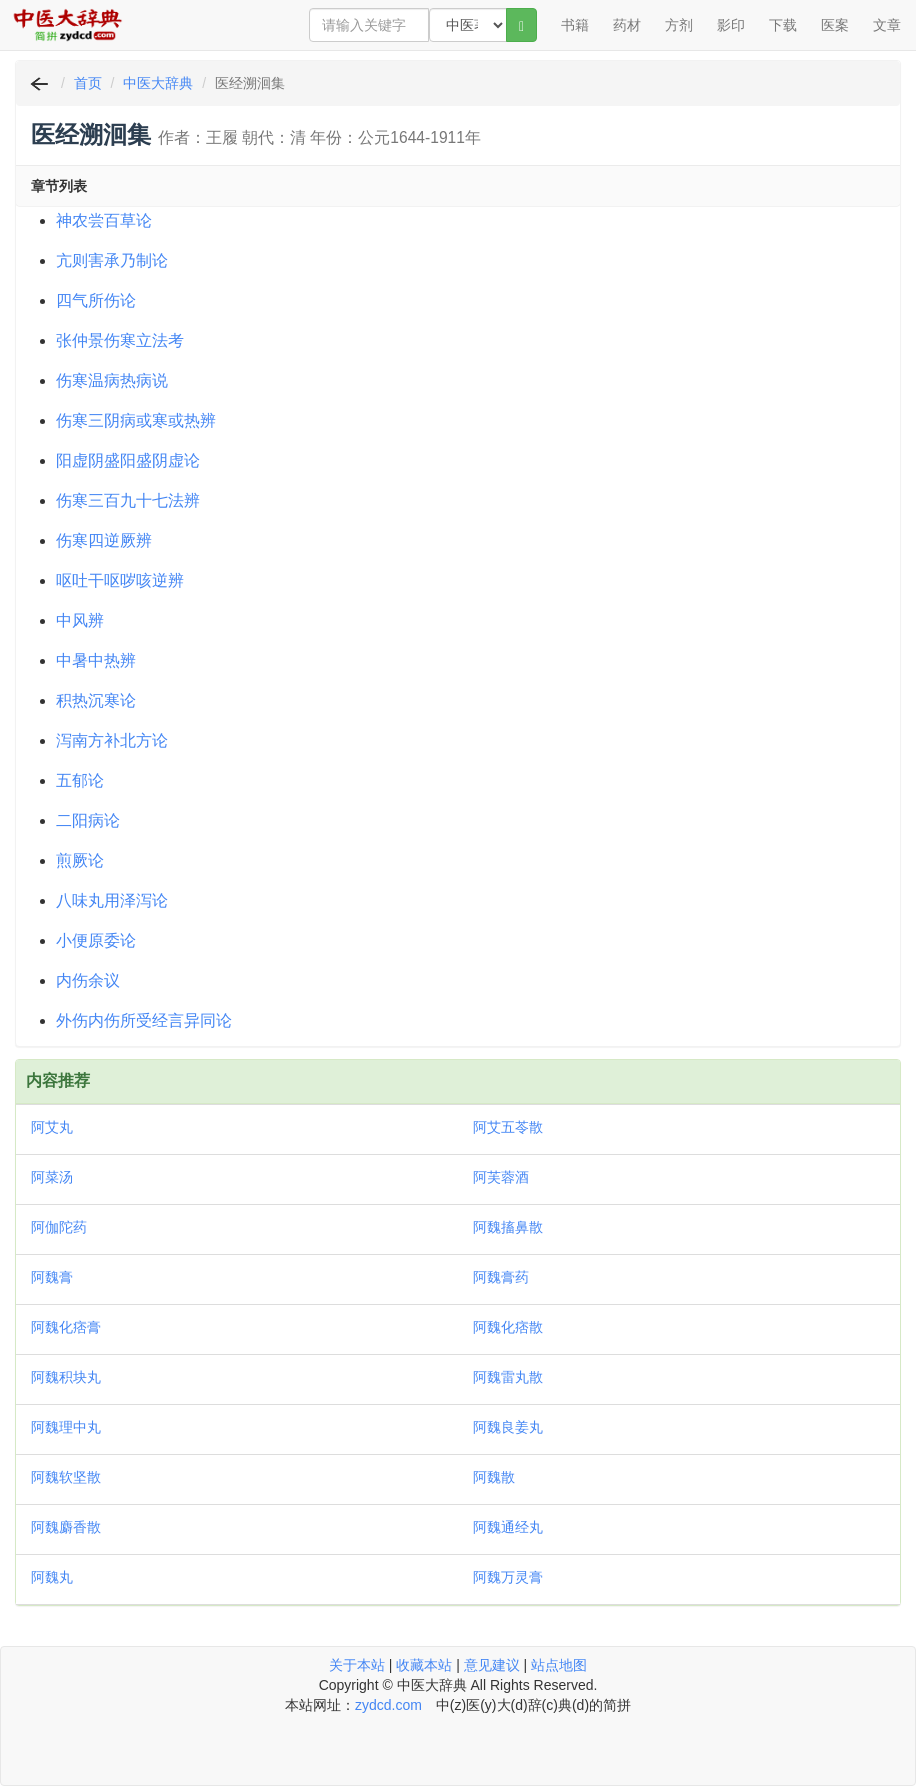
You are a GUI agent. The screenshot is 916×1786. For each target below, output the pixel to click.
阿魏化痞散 (508, 1327)
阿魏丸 (52, 1577)
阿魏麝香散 (66, 1527)
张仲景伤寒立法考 (120, 340)
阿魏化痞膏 (66, 1327)
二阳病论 (88, 820)
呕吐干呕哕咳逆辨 (120, 580)
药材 (627, 25)
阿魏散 (494, 1477)
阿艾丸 (52, 1127)
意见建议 (492, 1665)
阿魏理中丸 (66, 1427)
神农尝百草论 (104, 220)
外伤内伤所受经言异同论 (144, 1020)
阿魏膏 (52, 1277)
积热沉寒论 (96, 700)
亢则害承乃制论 (112, 260)
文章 (887, 25)
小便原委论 (96, 940)
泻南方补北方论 (112, 740)
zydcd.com (388, 1705)
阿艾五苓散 (508, 1127)
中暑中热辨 (96, 660)
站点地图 (559, 1665)
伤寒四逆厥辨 (104, 540)
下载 (783, 25)
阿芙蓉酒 (501, 1177)
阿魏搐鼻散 (508, 1227)
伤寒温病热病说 (112, 380)
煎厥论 (80, 860)
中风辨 (80, 620)
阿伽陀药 (59, 1227)
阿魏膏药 (501, 1277)
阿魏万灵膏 (508, 1577)
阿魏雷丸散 (508, 1377)
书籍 (575, 25)
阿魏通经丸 (508, 1527)
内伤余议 (88, 980)
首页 (88, 83)
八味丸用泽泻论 (112, 900)
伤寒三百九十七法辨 (128, 500)
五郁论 (80, 780)
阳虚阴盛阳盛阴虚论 (128, 460)
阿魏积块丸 (66, 1377)
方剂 (679, 25)
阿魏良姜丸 (508, 1427)
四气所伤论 (96, 300)
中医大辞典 (158, 83)
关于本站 (357, 1665)
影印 (731, 25)
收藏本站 (424, 1665)
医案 (835, 25)
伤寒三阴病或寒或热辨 (136, 420)
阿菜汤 (52, 1177)
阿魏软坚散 (66, 1477)
